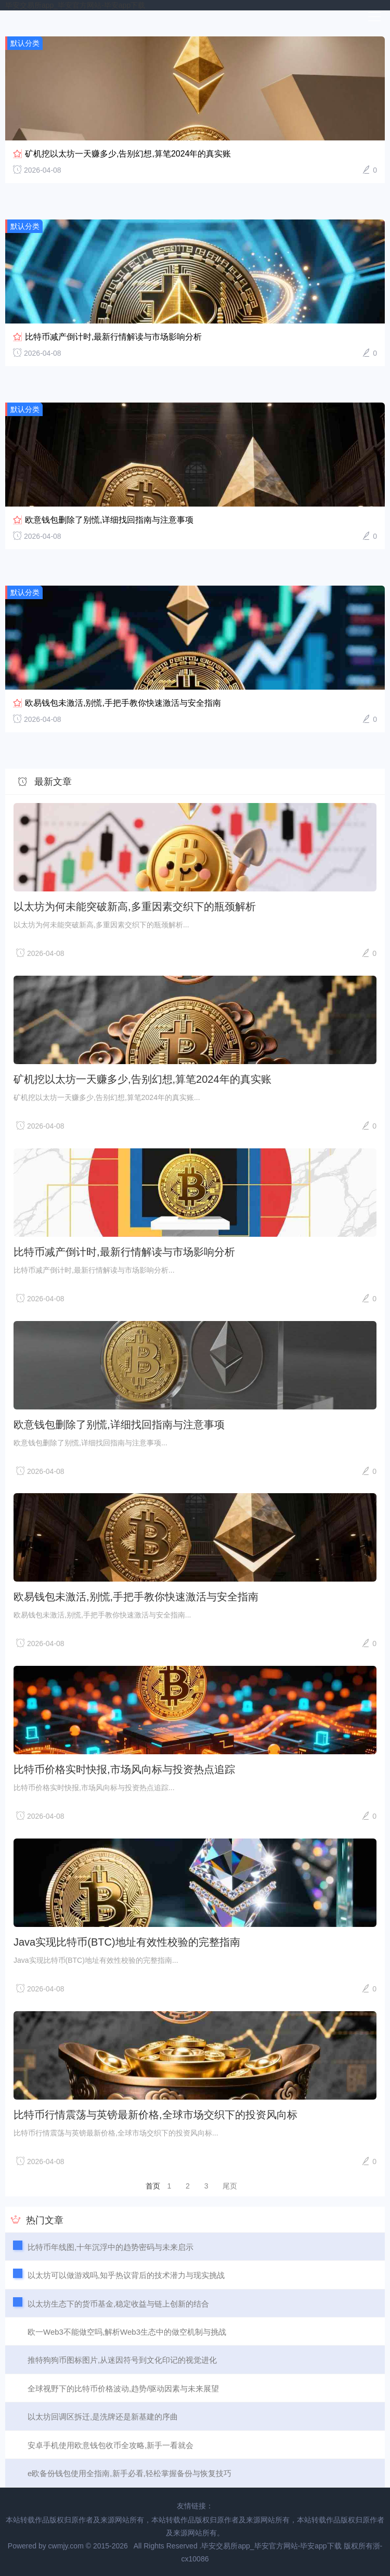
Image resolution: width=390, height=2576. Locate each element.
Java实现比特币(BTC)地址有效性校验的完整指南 (127, 1942)
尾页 (230, 2186)
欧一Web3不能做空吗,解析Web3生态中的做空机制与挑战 (127, 2331)
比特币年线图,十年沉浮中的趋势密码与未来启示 (110, 2247)
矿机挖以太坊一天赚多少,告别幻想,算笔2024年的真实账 (128, 153)
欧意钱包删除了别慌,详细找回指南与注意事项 (109, 519)
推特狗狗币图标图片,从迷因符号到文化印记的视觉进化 (122, 2359)
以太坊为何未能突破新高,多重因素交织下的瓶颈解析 (135, 906)
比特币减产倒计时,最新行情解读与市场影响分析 (113, 336)
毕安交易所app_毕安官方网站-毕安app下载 (75, 5)
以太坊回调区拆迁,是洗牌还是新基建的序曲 (103, 2416)
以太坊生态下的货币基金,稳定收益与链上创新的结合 (118, 2303)
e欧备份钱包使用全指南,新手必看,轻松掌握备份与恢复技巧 (129, 2473)
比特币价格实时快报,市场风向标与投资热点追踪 (124, 1769)
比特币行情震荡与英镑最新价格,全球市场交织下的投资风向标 (155, 2114)
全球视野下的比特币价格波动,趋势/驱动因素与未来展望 (123, 2388)
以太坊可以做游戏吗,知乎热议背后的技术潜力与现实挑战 (126, 2275)
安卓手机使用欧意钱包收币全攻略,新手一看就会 (110, 2445)
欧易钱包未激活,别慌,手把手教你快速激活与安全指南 (123, 702)
